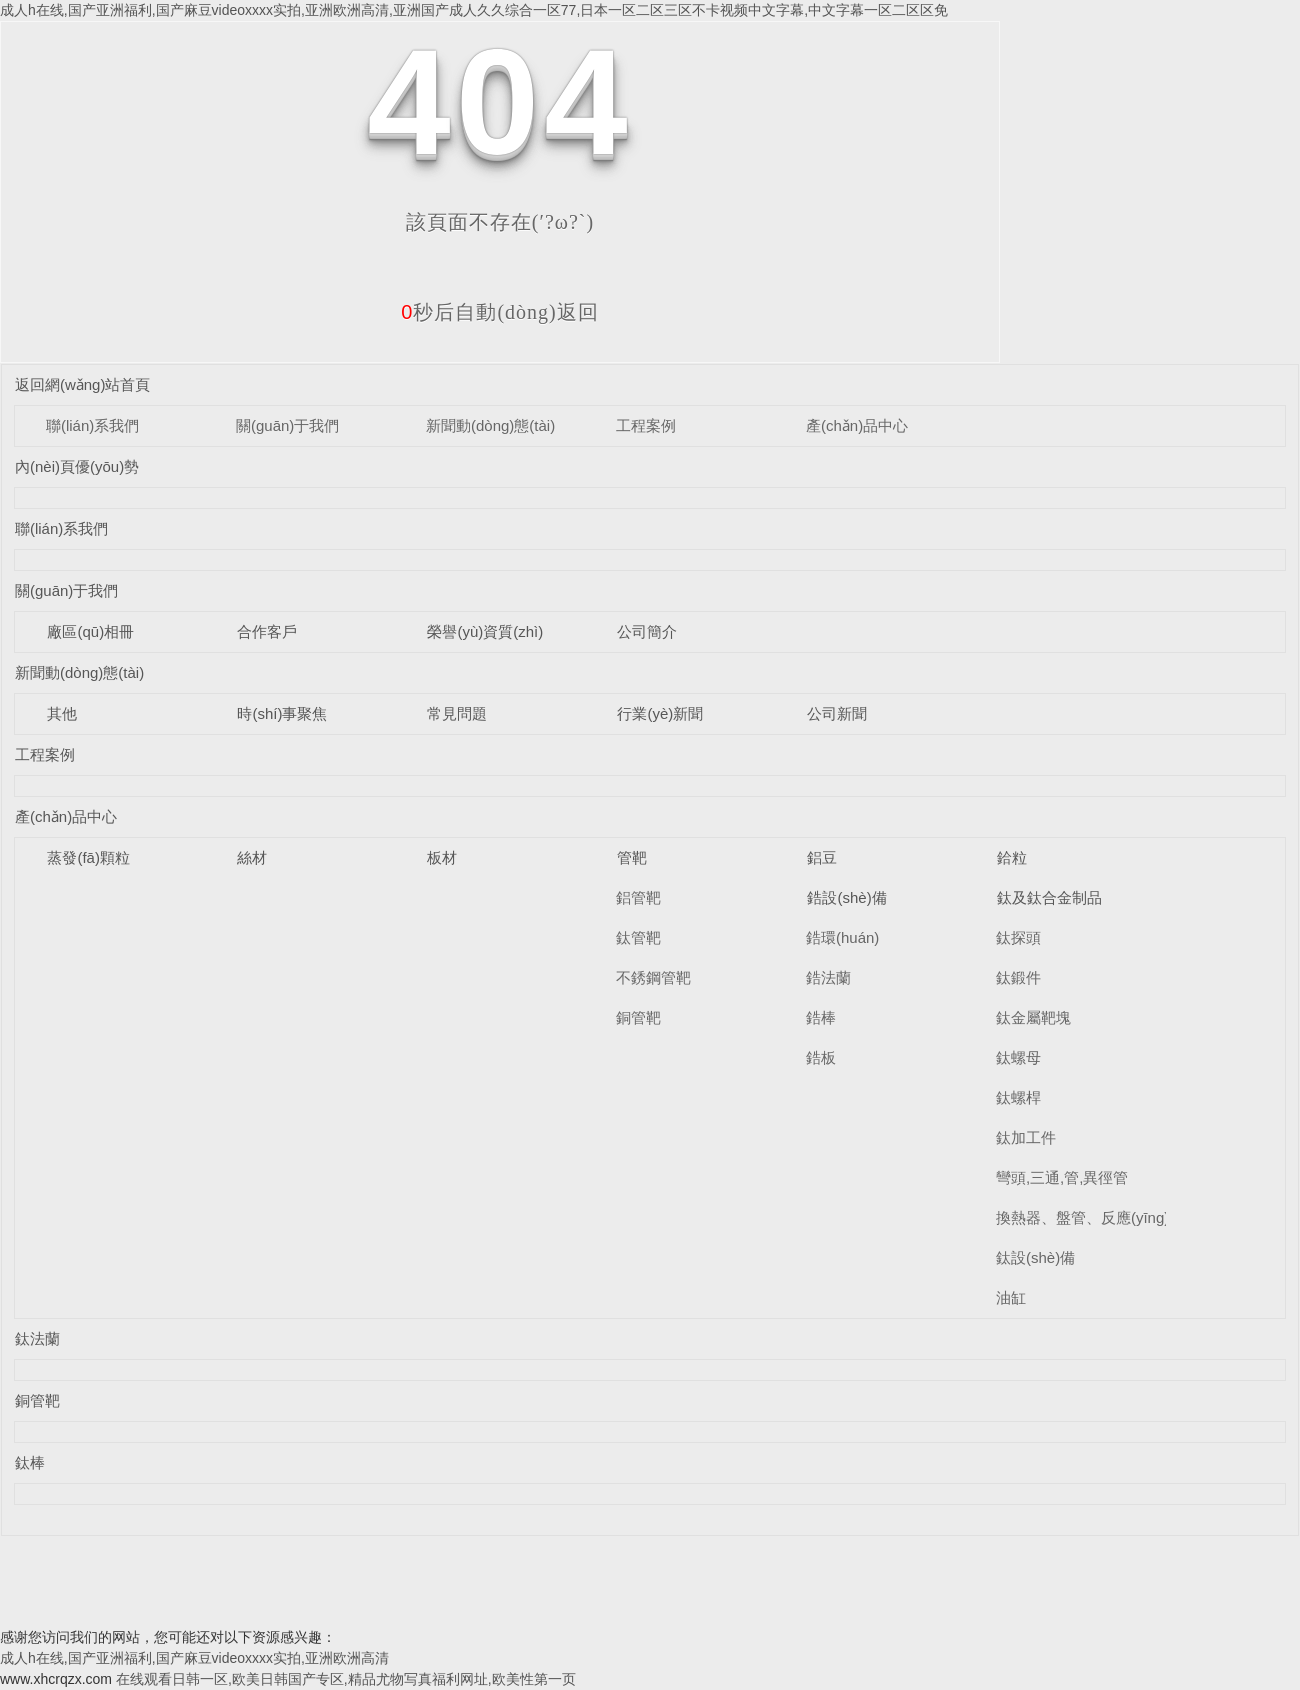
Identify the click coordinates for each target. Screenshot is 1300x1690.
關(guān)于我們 (287, 425)
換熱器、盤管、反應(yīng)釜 (1090, 1217)
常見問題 (457, 713)
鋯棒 (821, 1017)
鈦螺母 (1018, 1057)
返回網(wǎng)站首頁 (83, 384)
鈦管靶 (638, 937)
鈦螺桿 (1018, 1097)
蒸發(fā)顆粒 (88, 857)
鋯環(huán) (842, 937)
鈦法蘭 (37, 1338)
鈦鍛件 (1018, 977)
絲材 (252, 857)
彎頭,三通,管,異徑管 (1062, 1177)
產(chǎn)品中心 (857, 425)
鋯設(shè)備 (846, 897)
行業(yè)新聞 (660, 713)
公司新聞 (837, 713)
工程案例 (646, 425)
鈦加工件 (1026, 1137)
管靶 (632, 857)
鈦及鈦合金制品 (1049, 897)
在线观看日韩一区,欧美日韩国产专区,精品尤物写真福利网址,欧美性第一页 (346, 1679)
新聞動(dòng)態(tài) (490, 425)
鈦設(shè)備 (1035, 1257)
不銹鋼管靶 (653, 977)
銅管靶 (638, 1017)
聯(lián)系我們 (92, 425)
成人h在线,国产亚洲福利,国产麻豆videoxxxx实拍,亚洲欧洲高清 (194, 1658)
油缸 (1011, 1297)
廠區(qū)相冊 (90, 631)
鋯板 (821, 1057)
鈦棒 (30, 1462)
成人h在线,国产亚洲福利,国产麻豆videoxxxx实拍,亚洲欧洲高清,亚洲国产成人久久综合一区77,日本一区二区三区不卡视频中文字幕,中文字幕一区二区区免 (474, 10)
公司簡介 (647, 631)
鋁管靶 (638, 897)
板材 (442, 857)
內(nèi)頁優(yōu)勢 (77, 466)
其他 (62, 713)
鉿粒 (1012, 857)
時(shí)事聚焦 (282, 713)
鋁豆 (822, 857)
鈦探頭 (1018, 937)
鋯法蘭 (828, 977)
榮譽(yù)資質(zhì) (485, 631)
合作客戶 (267, 631)
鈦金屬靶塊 (1033, 1017)
